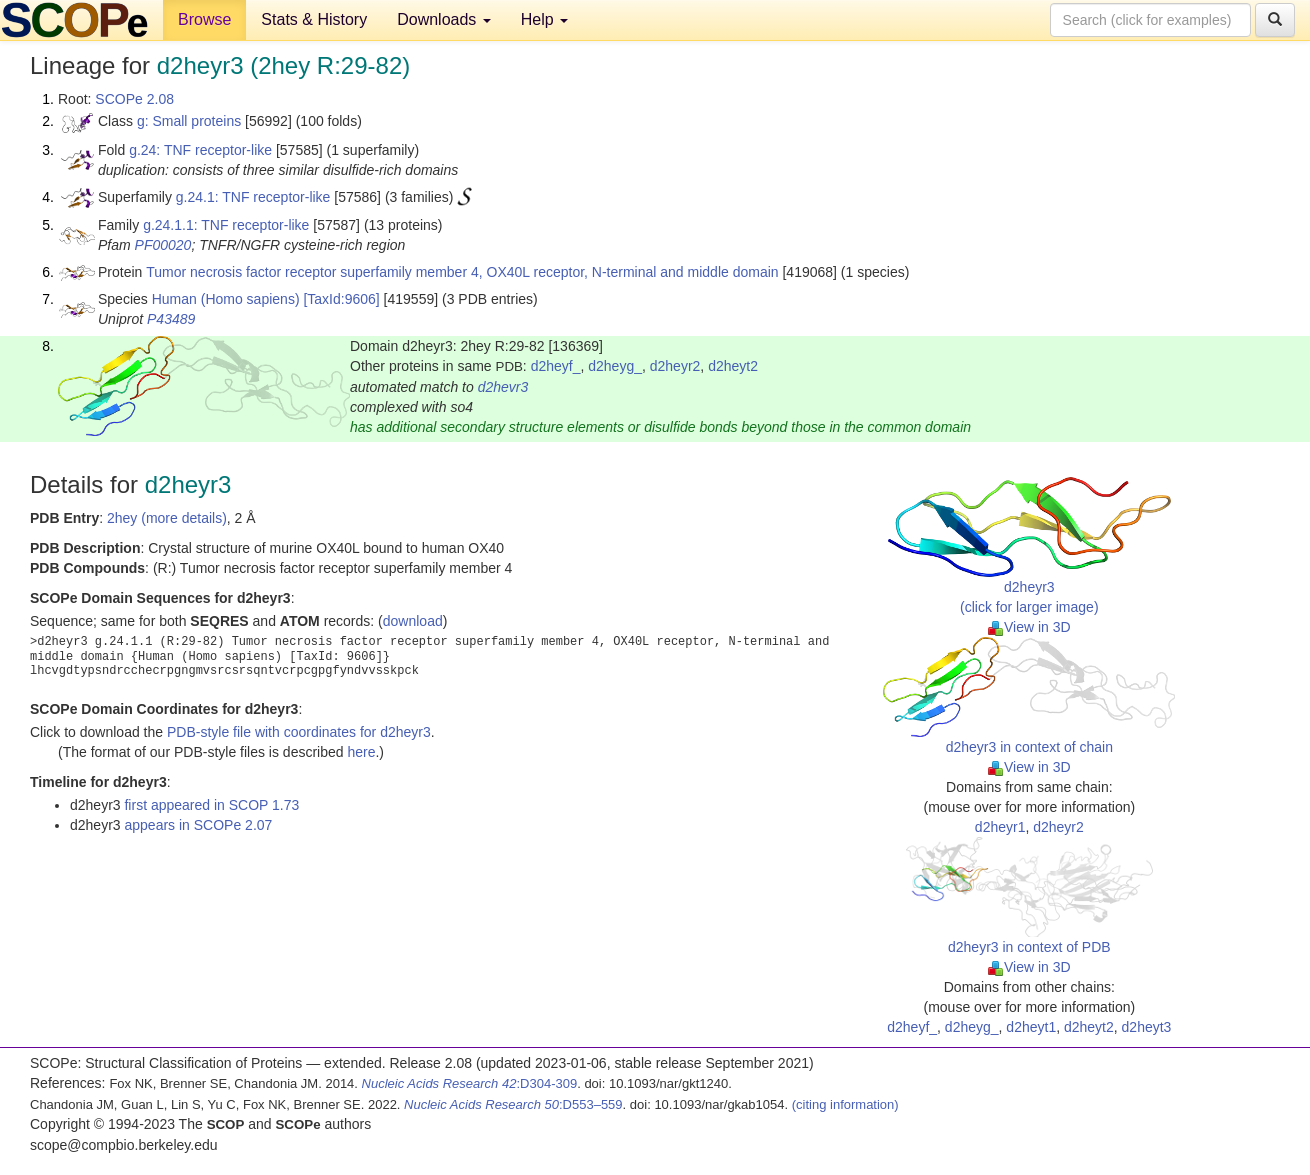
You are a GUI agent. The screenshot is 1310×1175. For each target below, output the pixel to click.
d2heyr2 (675, 366)
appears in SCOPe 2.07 (198, 825)
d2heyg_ (615, 366)
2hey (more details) (167, 518)
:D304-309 (470, 1083)
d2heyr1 (1000, 827)
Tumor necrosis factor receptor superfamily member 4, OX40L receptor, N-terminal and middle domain (462, 272)
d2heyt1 (1031, 1027)
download (413, 621)
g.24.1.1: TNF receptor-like (226, 225)
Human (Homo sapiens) (226, 299)
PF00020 (163, 245)
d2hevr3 (503, 387)
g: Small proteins (189, 121)
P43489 (171, 319)
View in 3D (1029, 627)
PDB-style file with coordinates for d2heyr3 (299, 732)
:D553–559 (513, 1104)
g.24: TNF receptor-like (200, 150)
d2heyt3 (1147, 1027)
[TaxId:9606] (341, 299)
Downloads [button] (444, 19)
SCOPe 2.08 (134, 99)
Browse (204, 19)
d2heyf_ (556, 366)
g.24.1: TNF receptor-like (253, 197)
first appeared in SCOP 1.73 (211, 805)
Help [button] (544, 19)
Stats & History (314, 19)
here (361, 752)
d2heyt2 (733, 366)
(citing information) (845, 1104)
